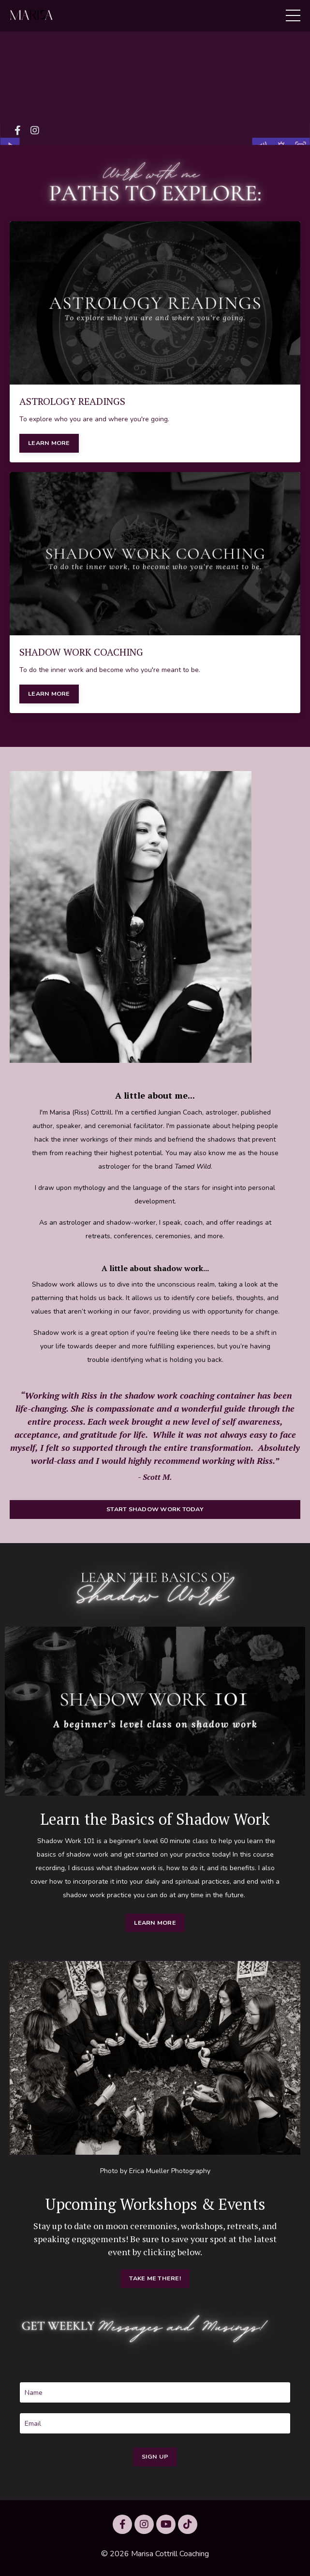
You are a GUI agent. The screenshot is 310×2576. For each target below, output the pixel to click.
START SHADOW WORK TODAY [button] (155, 1509)
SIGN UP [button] (155, 2456)
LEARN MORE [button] (155, 1922)
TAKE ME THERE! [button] (155, 2278)
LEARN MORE (49, 443)
